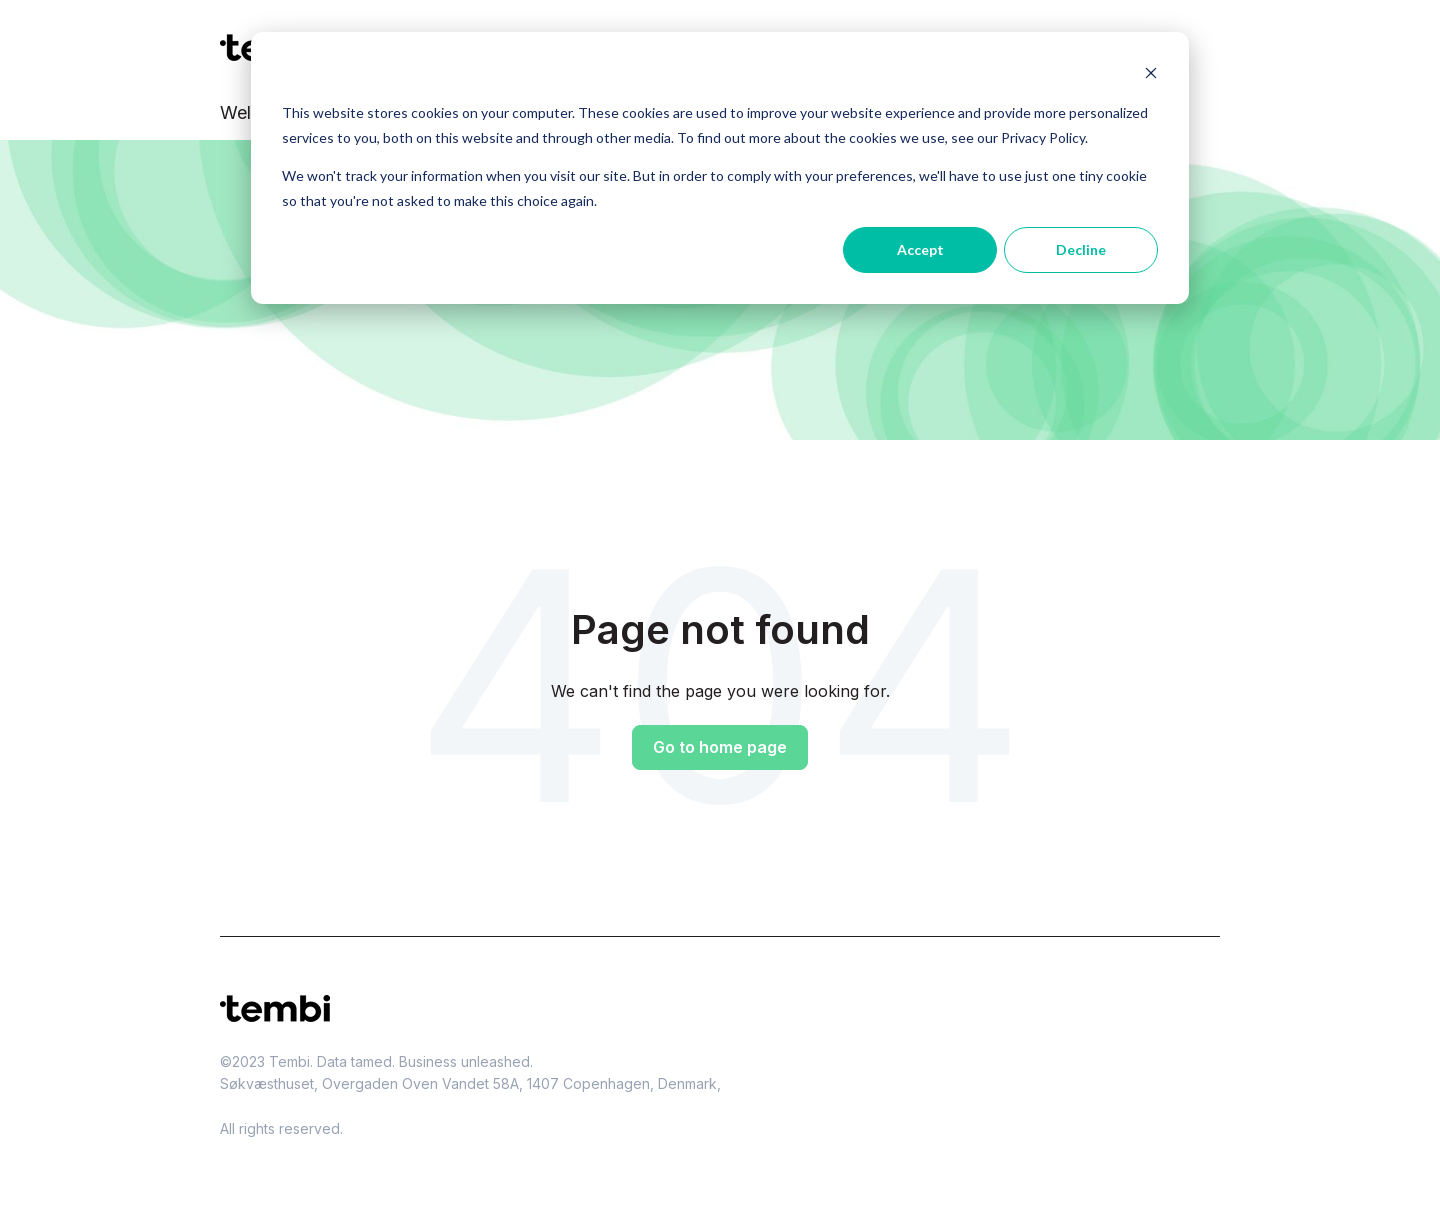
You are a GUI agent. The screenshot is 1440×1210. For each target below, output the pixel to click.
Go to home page (720, 747)
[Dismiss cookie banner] (1151, 75)
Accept (920, 249)
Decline (1081, 249)
